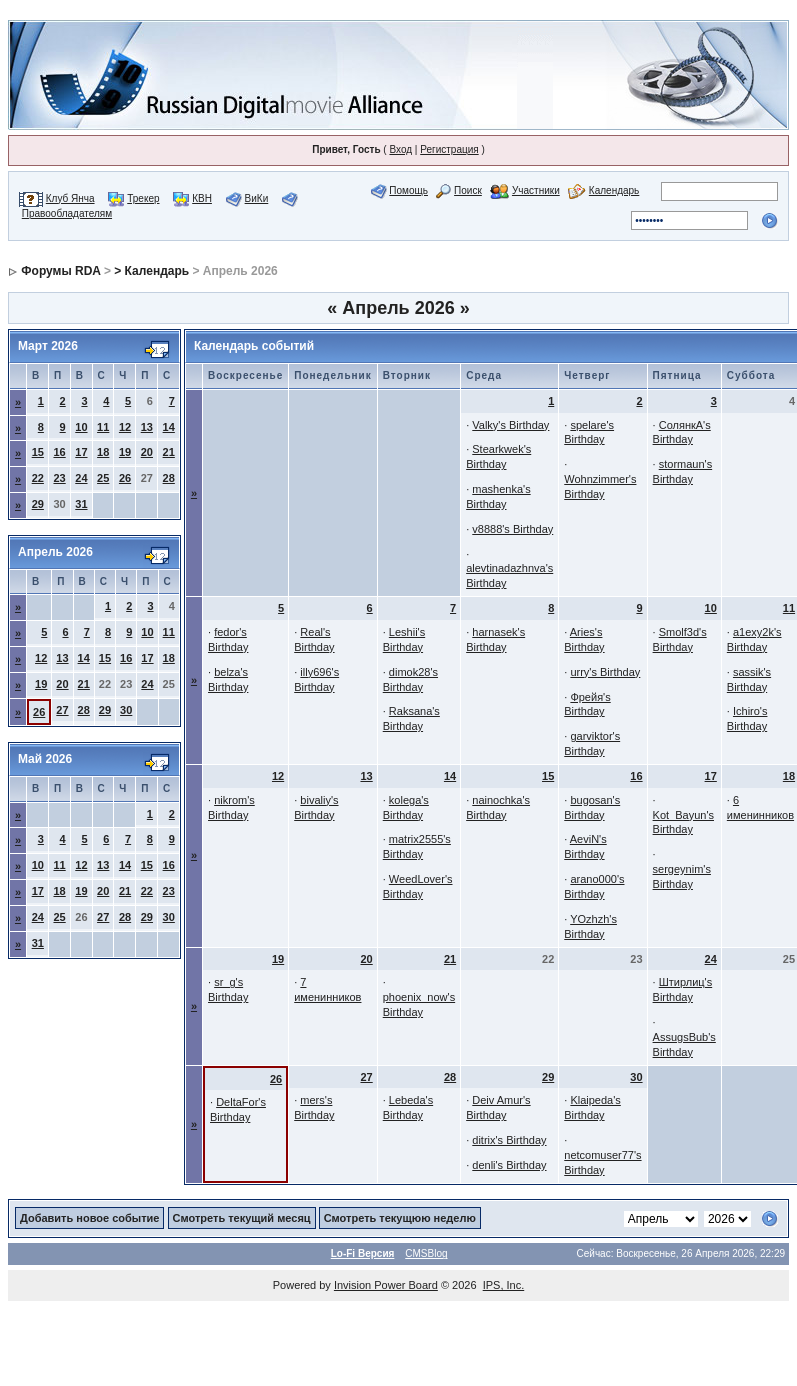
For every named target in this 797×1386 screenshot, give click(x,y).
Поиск (468, 190)
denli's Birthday (509, 1165)
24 (81, 478)
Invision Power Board (386, 1285)
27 (62, 710)
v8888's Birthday (512, 529)
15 (38, 452)
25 (103, 478)
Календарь (614, 190)
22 (38, 478)
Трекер (143, 198)
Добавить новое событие (90, 1218)
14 (169, 427)
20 (147, 452)
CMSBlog (426, 1253)
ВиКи (257, 198)
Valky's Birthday (510, 425)
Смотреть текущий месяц (242, 1218)
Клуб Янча (70, 198)
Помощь (408, 190)
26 (125, 478)
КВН (202, 198)
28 (169, 478)
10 (81, 427)
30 (126, 710)
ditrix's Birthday (509, 1140)
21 (169, 452)
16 (59, 452)
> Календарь (151, 271)
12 (125, 427)
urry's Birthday (605, 672)
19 (125, 452)
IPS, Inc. (504, 1285)
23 (59, 478)
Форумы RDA (60, 271)
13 (147, 427)
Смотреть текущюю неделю (400, 1218)
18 (103, 452)
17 (81, 452)
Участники (536, 190)
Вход (400, 149)
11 (103, 427)
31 (81, 504)
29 (38, 504)
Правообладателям (67, 213)
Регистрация (449, 149)
